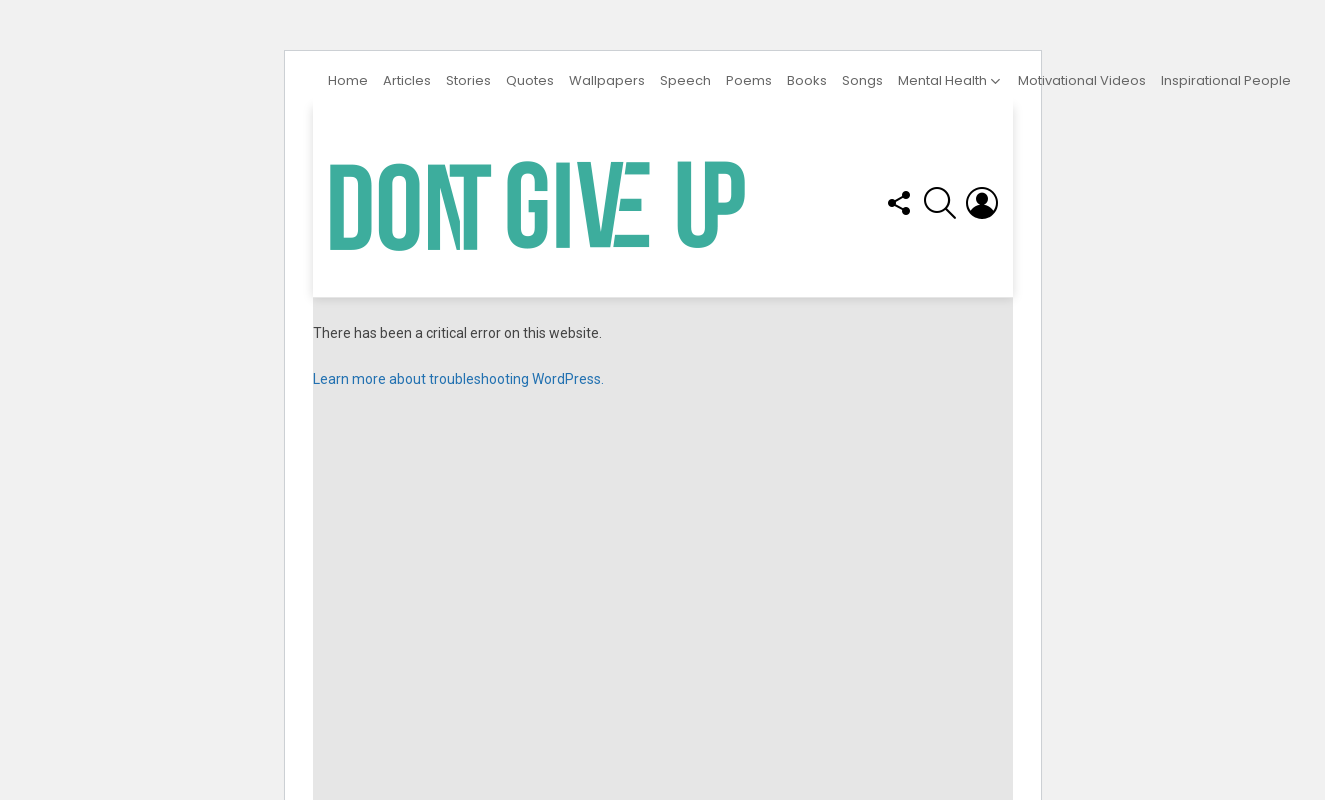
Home (348, 80)
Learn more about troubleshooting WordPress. (458, 379)
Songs (862, 80)
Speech (685, 80)
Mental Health (942, 80)
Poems (749, 80)
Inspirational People (1226, 80)
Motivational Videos (1082, 80)
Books (807, 80)
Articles (407, 80)
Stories (468, 80)
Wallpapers (607, 80)
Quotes (530, 80)
